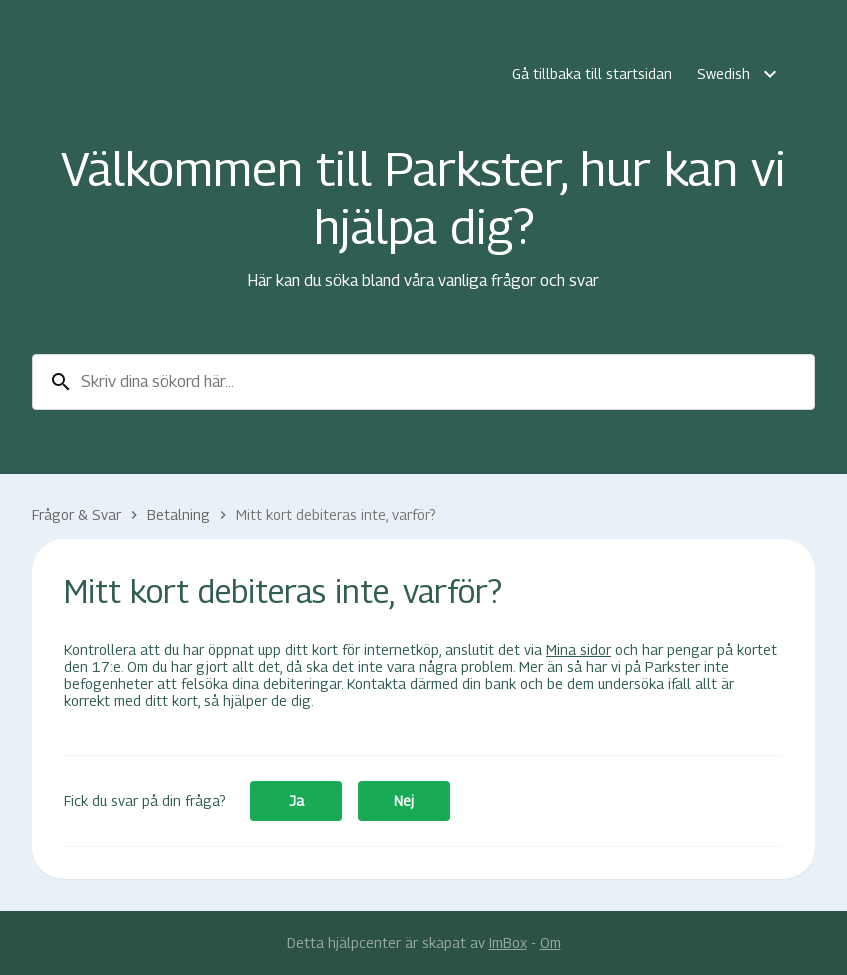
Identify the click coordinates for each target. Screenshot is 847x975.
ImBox (508, 942)
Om (550, 942)
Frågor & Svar (76, 514)
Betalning (178, 514)
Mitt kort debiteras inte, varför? (336, 514)
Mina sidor (578, 649)
